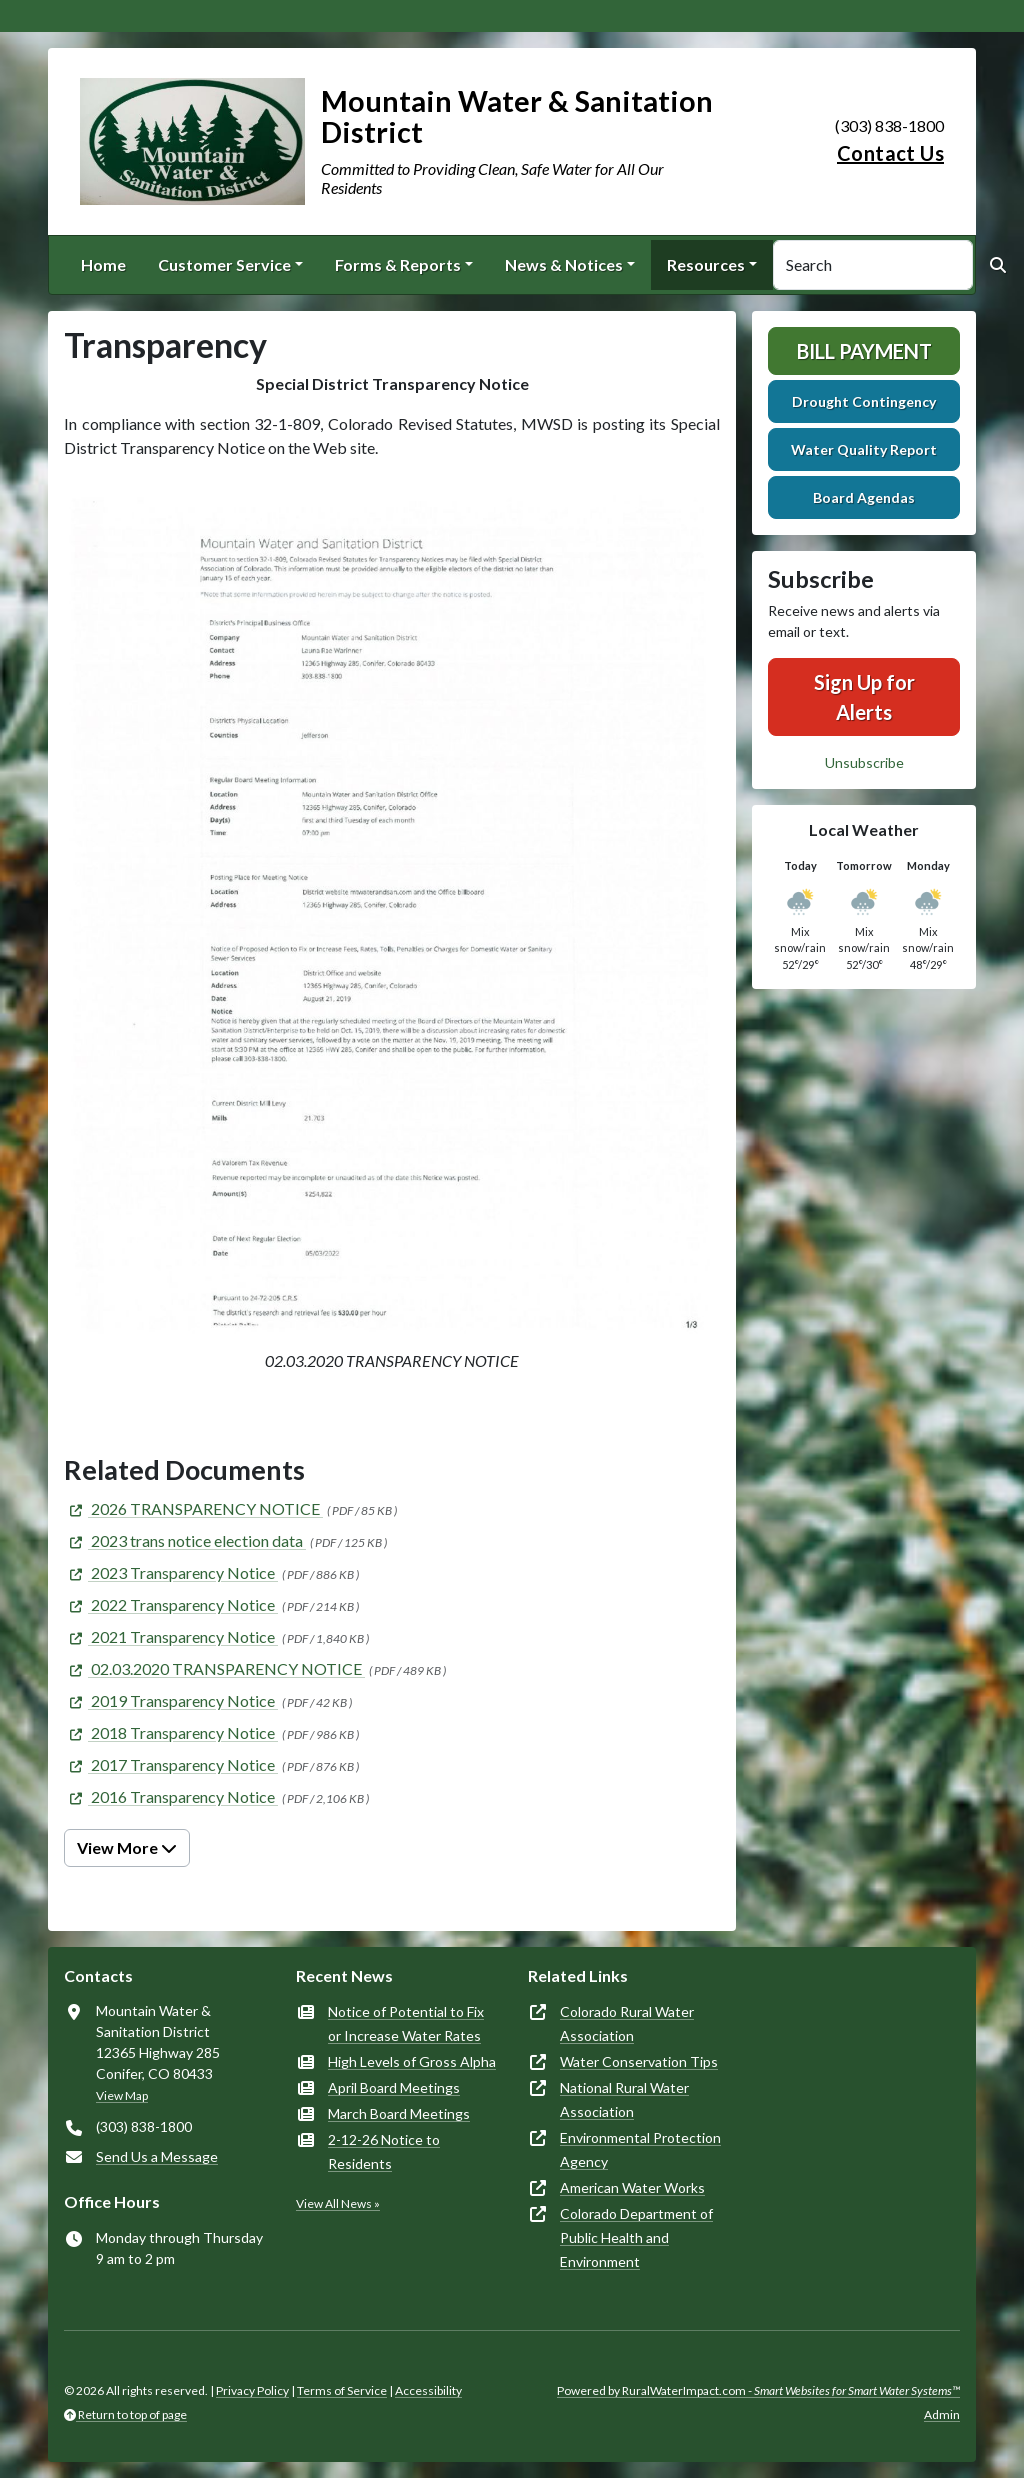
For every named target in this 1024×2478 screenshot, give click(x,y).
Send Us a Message (157, 2156)
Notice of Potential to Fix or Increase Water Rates (406, 2023)
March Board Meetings (399, 2113)
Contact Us (890, 153)
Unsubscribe (864, 762)
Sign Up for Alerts (864, 697)
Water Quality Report (864, 449)
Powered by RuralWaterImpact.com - (758, 2390)
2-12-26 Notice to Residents (384, 2151)
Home (103, 264)
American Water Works (632, 2187)
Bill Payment (864, 351)
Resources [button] (706, 264)
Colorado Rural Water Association (627, 2023)
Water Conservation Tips (639, 2061)
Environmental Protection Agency (640, 2149)
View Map (122, 2095)
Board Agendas (864, 497)
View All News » (338, 2203)
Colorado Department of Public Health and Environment (636, 2237)
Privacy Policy (252, 2390)
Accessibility (428, 2390)
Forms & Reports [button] (398, 264)
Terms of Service (342, 2390)
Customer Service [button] (224, 264)
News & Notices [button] (564, 264)
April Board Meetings (394, 2087)
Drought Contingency (864, 401)
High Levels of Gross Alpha (412, 2061)
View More (127, 1847)
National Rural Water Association (624, 2099)
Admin (942, 2414)
